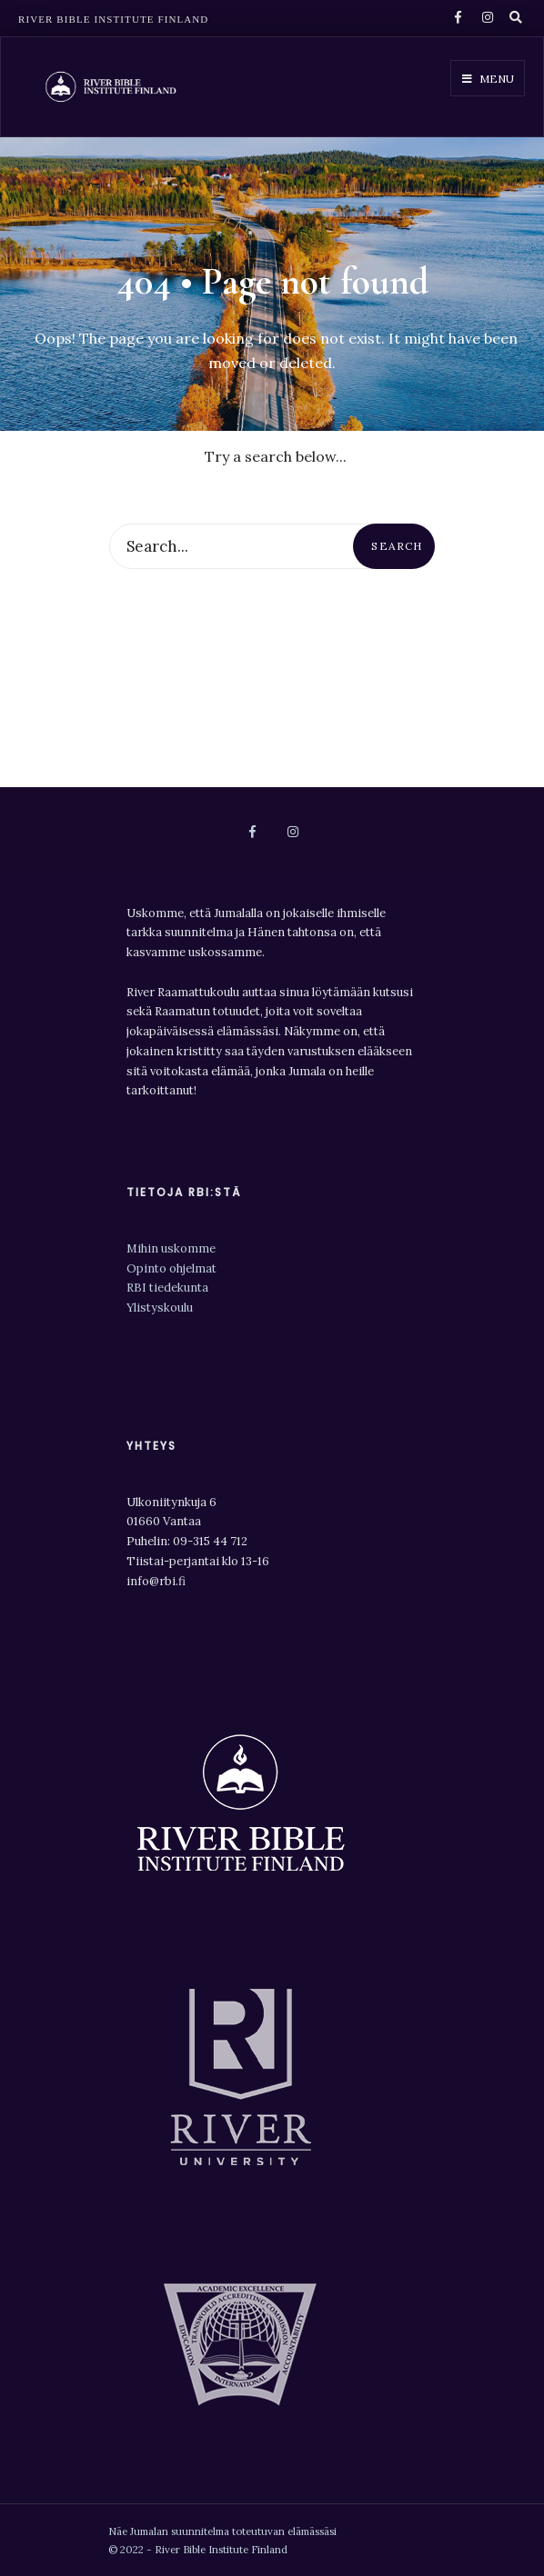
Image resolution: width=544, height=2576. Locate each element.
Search (396, 546)
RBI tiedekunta (168, 1287)
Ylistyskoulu (159, 1307)
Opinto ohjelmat (171, 1268)
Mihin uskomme (171, 1248)
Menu (488, 78)
